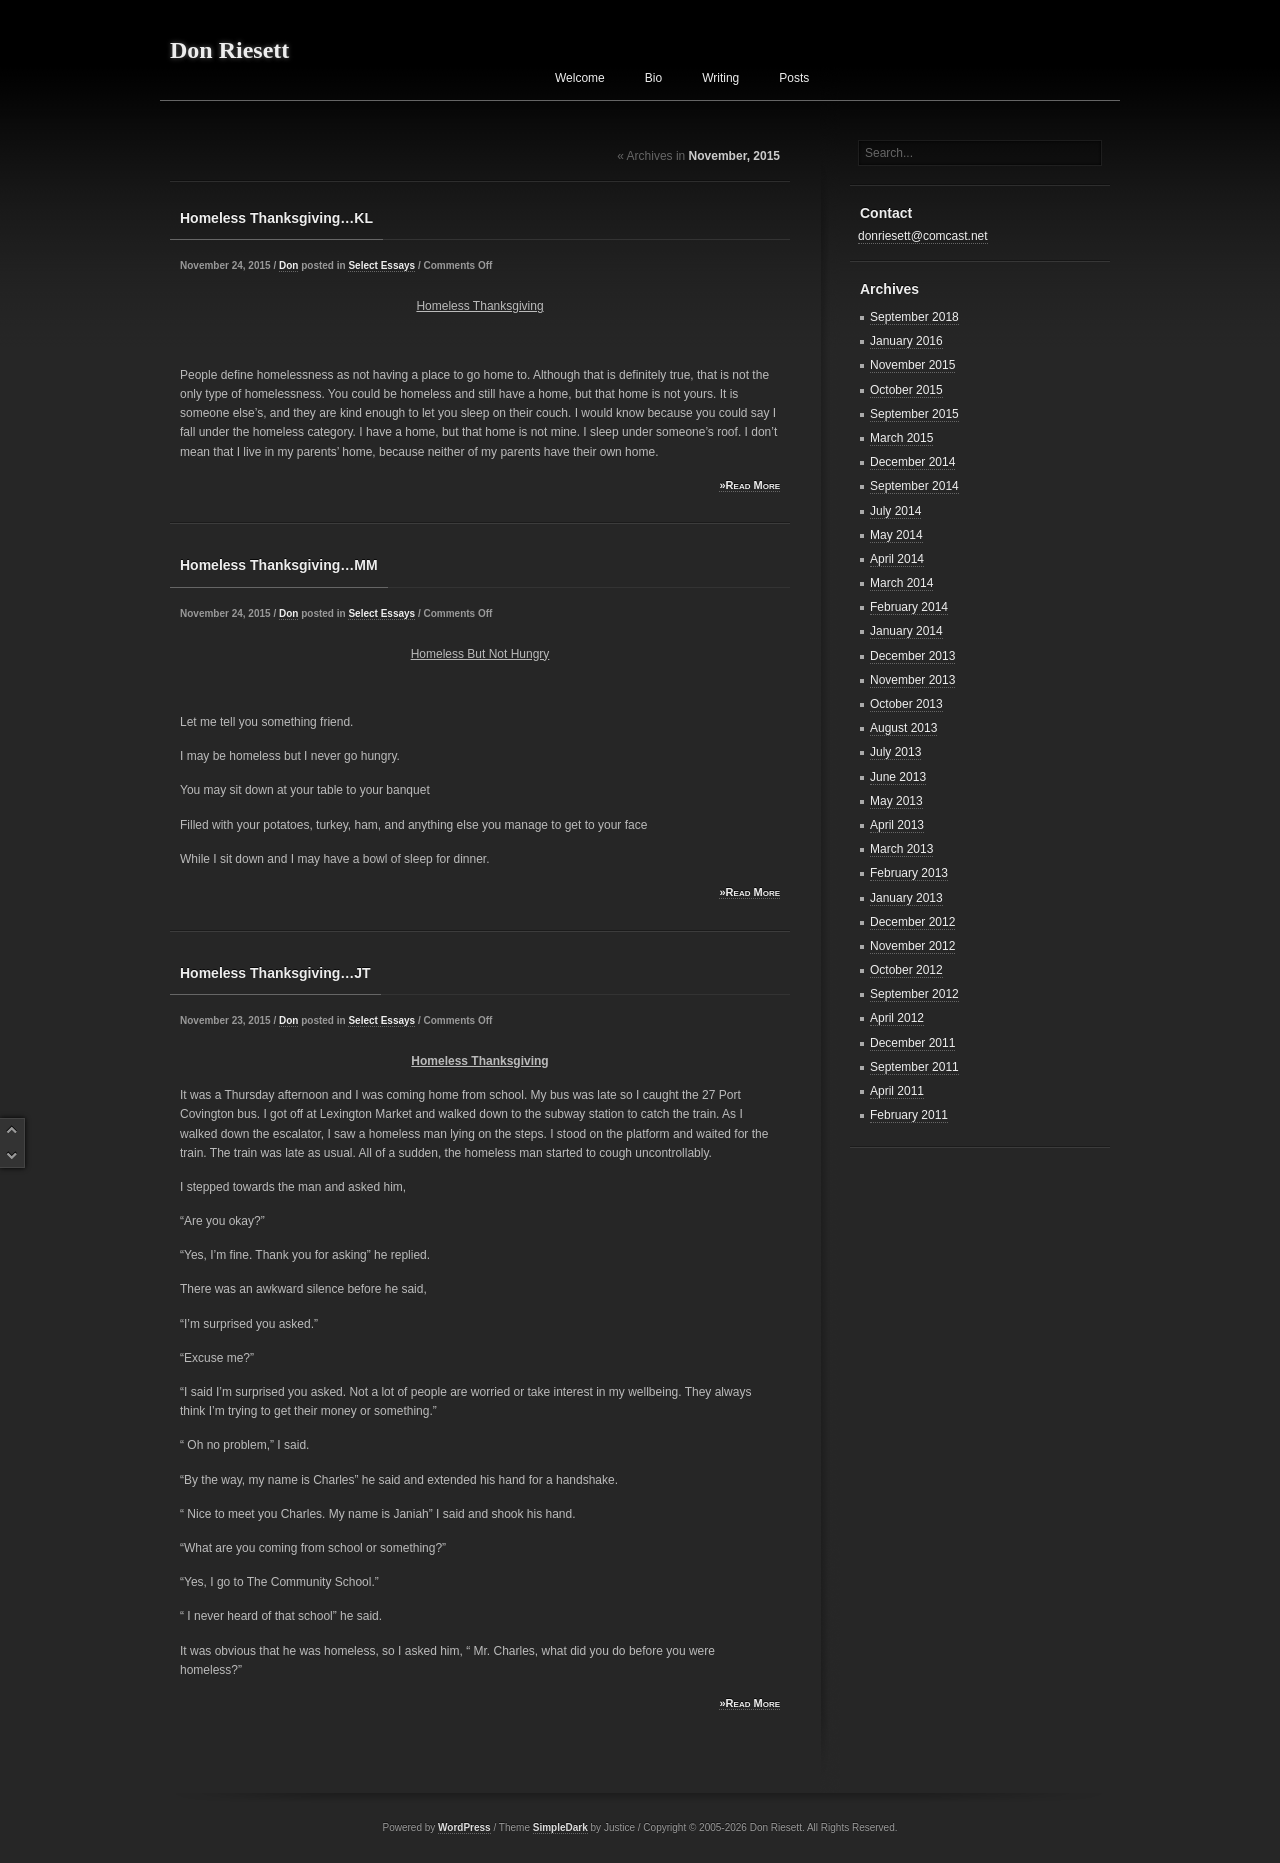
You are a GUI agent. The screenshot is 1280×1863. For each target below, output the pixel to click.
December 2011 (912, 1043)
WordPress (464, 1827)
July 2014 (895, 511)
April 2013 (897, 825)
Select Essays (381, 265)
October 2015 (906, 390)
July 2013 (895, 752)
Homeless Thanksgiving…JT (275, 973)
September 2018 (914, 317)
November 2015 (912, 365)
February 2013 (909, 873)
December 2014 (912, 462)
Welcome (580, 78)
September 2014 (914, 486)
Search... (889, 153)
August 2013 (903, 728)
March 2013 (901, 849)
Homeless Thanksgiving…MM (279, 565)
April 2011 (897, 1091)
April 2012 (897, 1018)
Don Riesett (229, 50)
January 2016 (906, 341)
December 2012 (912, 922)
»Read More (749, 485)
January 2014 (906, 631)
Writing (720, 78)
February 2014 (909, 607)
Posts (794, 78)
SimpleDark (560, 1827)
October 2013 (906, 704)
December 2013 (912, 656)
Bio (653, 78)
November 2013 (912, 680)
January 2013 (906, 898)
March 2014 (901, 583)
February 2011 (909, 1115)
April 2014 (897, 559)
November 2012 (912, 946)
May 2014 (896, 535)
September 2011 (914, 1067)
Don (288, 265)
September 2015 (914, 414)
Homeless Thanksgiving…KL (276, 218)
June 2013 (898, 777)
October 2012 (906, 970)
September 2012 (914, 994)
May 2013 (896, 801)
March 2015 (901, 438)
